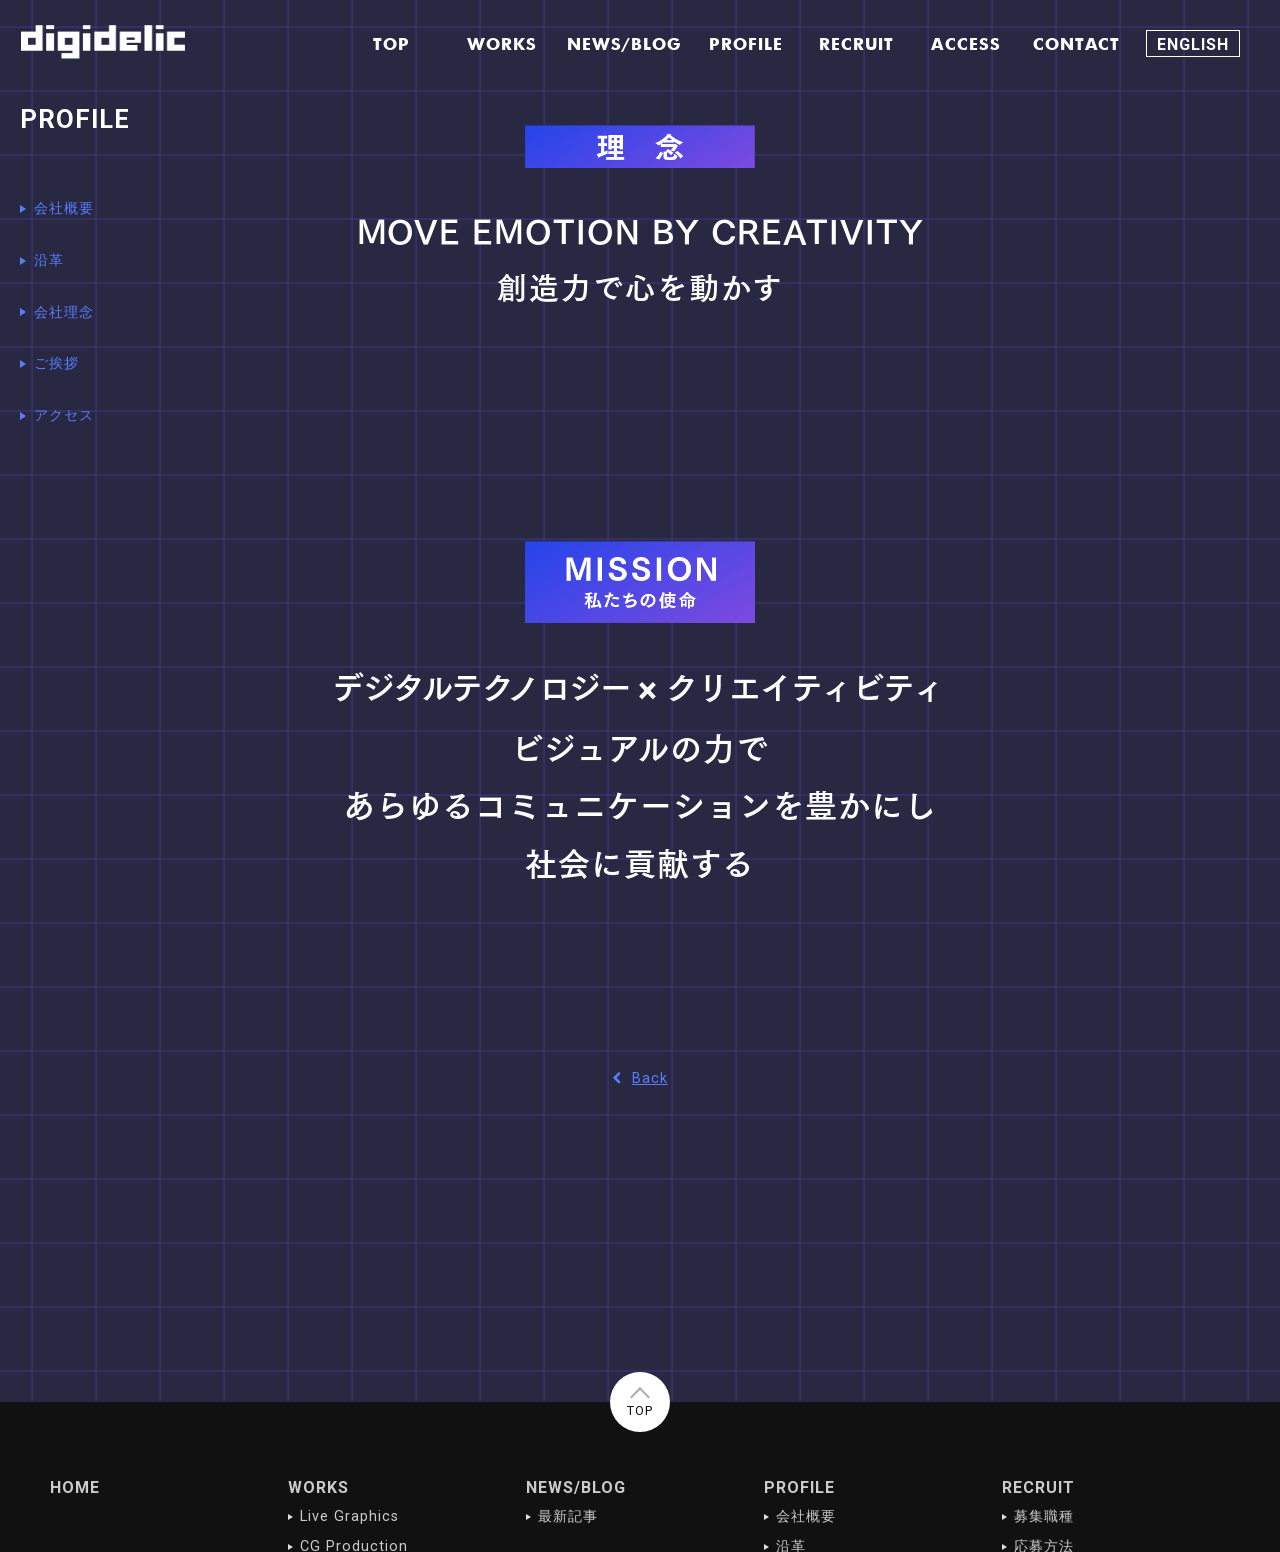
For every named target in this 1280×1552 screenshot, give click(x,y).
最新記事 (568, 1516)
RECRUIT (1038, 1487)
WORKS (318, 1487)
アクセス (64, 415)
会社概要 (64, 208)
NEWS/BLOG (576, 1487)
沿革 (49, 260)
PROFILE (799, 1487)
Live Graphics (349, 1516)
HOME (75, 1487)
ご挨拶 (56, 363)
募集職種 (1044, 1516)
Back (640, 1078)
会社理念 (64, 312)
